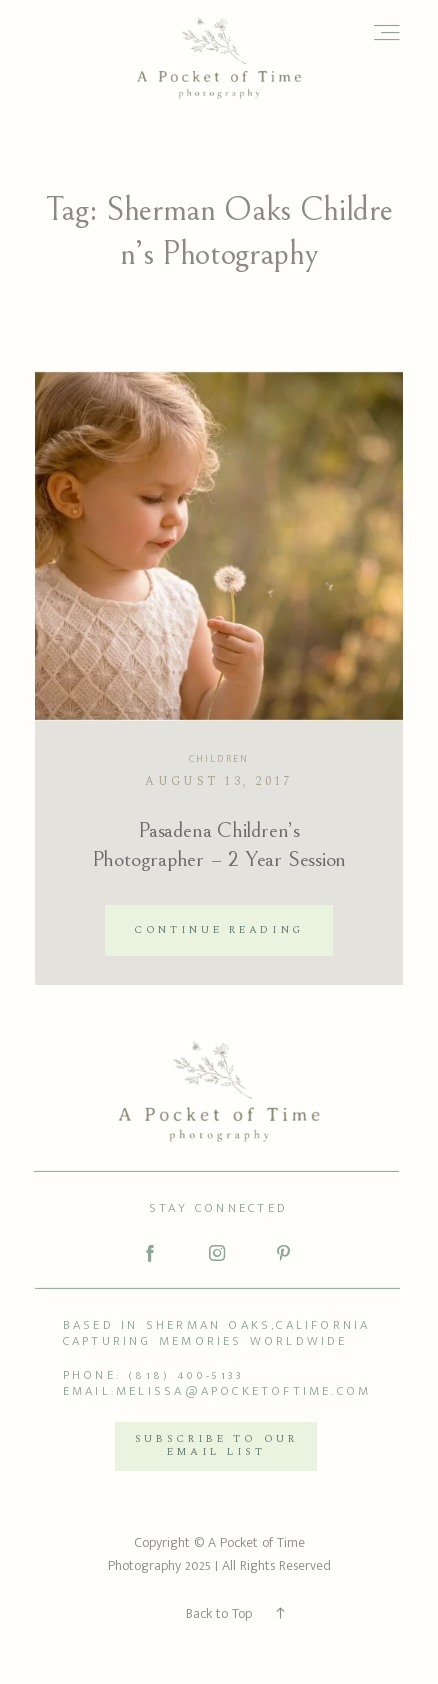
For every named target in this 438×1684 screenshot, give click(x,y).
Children (219, 759)
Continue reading (219, 930)
